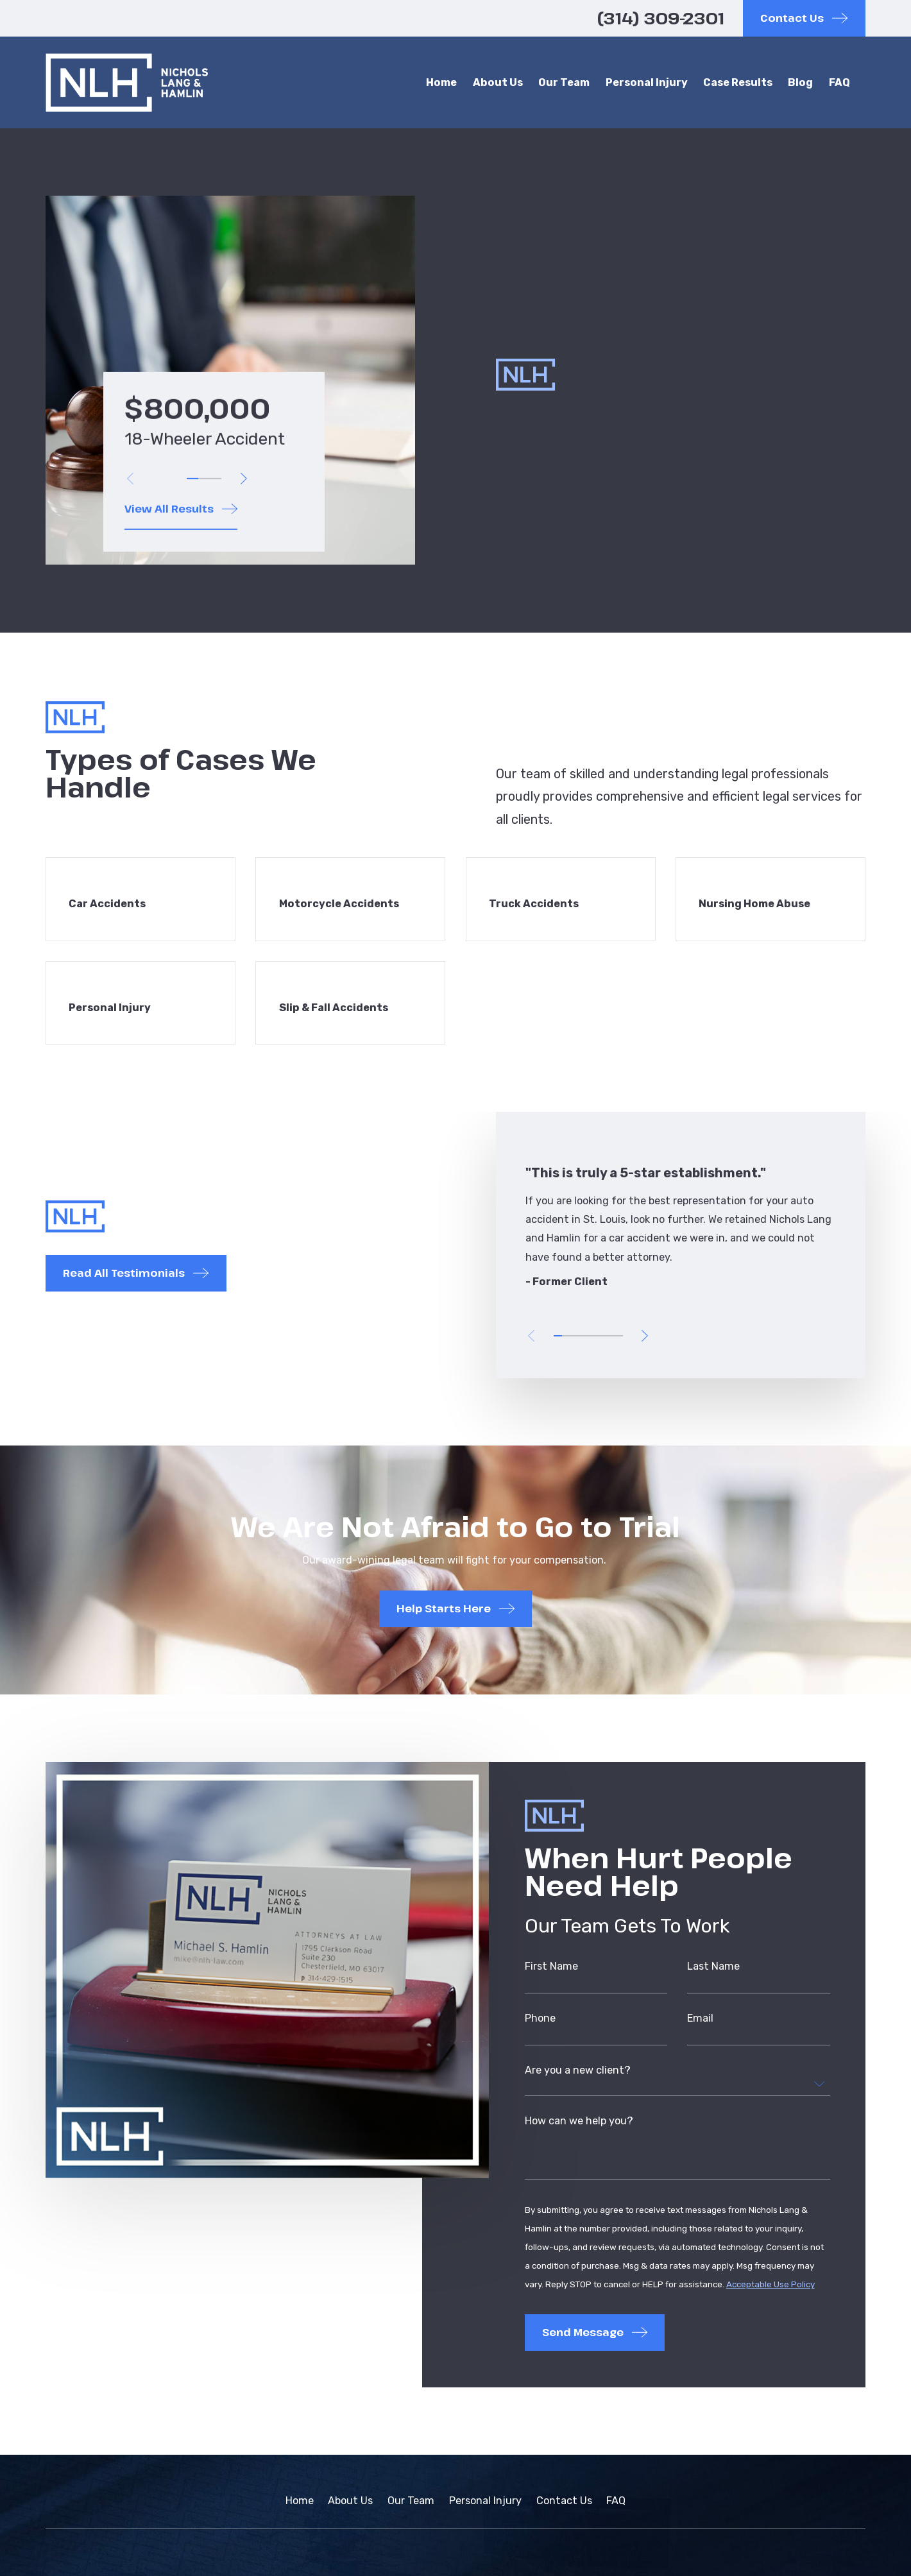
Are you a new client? (578, 2076)
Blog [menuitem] (800, 82)
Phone (540, 2023)
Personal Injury (485, 2501)
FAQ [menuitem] (839, 82)
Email (701, 2023)
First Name (551, 1971)
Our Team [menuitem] (564, 82)
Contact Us (564, 2501)
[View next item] (243, 478)
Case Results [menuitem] (737, 82)
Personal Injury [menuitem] (647, 82)
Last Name (714, 1971)
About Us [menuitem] (498, 82)
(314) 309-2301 (660, 17)
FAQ (616, 2501)
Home (299, 2501)
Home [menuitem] (441, 82)
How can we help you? (579, 2127)
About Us (350, 2501)
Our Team (410, 2501)
